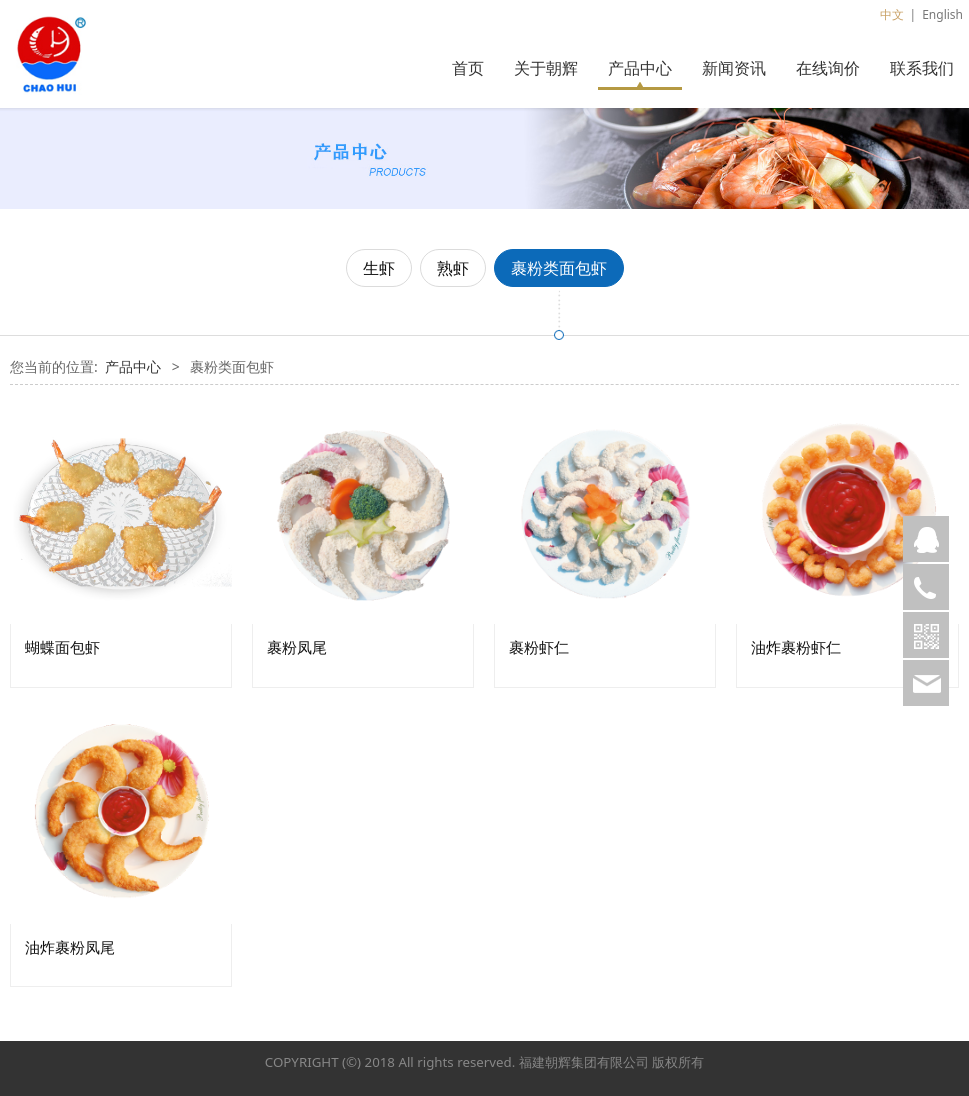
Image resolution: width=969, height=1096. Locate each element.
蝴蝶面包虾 (62, 647)
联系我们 (922, 68)
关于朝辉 (546, 68)
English (942, 14)
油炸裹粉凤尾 (70, 947)
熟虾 (453, 268)
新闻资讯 (734, 68)
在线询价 (828, 68)
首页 (468, 68)
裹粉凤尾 (297, 647)
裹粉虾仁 (539, 647)
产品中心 (640, 68)
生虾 (379, 268)
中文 (892, 14)
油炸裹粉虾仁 (796, 647)
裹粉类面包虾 (559, 268)
